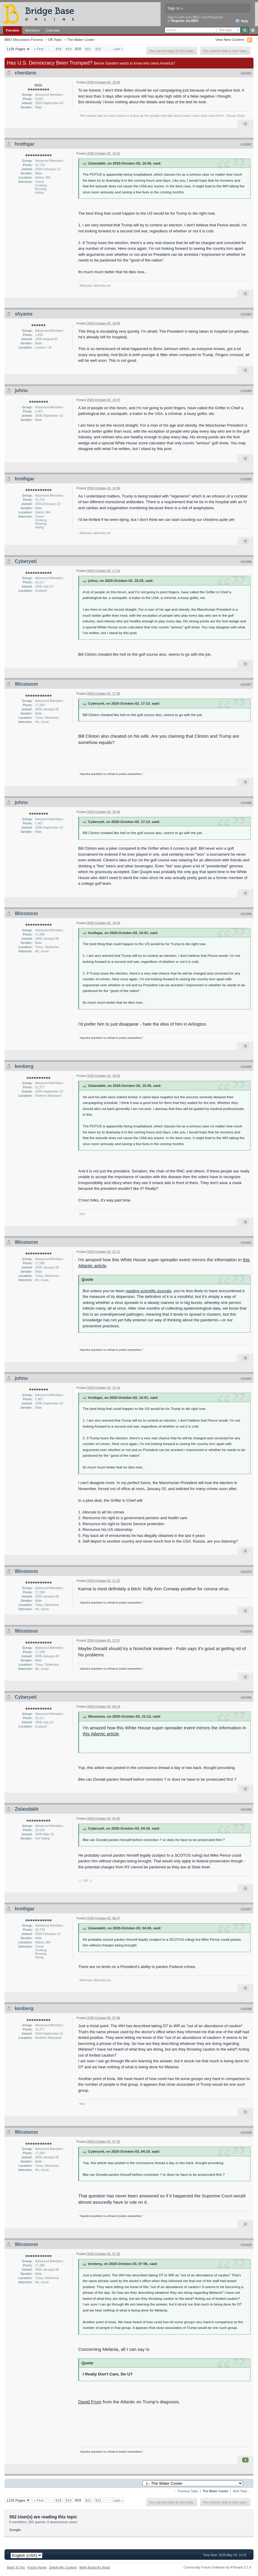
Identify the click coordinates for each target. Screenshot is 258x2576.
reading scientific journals (148, 1291)
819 (69, 49)
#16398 (246, 2009)
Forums (12, 30)
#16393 (246, 1572)
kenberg (24, 1066)
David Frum (90, 2401)
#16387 (246, 684)
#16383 (246, 314)
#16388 (246, 803)
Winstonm (26, 684)
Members (32, 30)
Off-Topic (55, 39)
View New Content (229, 39)
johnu (21, 390)
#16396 (246, 1809)
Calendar (53, 30)
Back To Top (16, 2567)
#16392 (246, 1378)
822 (98, 49)
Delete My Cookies (63, 2567)
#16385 (246, 479)
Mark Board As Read (94, 2567)
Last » (118, 49)
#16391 (246, 1242)
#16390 (246, 1067)
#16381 (246, 73)
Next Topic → (242, 2491)
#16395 (246, 1697)
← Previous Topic (186, 2491)
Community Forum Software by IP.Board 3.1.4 (217, 2567)
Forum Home (37, 2567)
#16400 (246, 2245)
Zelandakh (26, 1809)
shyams (24, 313)
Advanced (252, 30)
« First (39, 49)
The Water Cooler (81, 39)
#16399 (246, 2132)
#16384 (246, 391)
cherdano (25, 72)
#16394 (246, 1631)
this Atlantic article (101, 1733)
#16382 (246, 144)
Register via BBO (184, 21)
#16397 (246, 1909)
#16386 (246, 562)
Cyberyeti (26, 561)
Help (241, 21)
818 (59, 49)
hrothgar (25, 144)
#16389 (246, 914)
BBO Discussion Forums (24, 39)
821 (88, 49)
